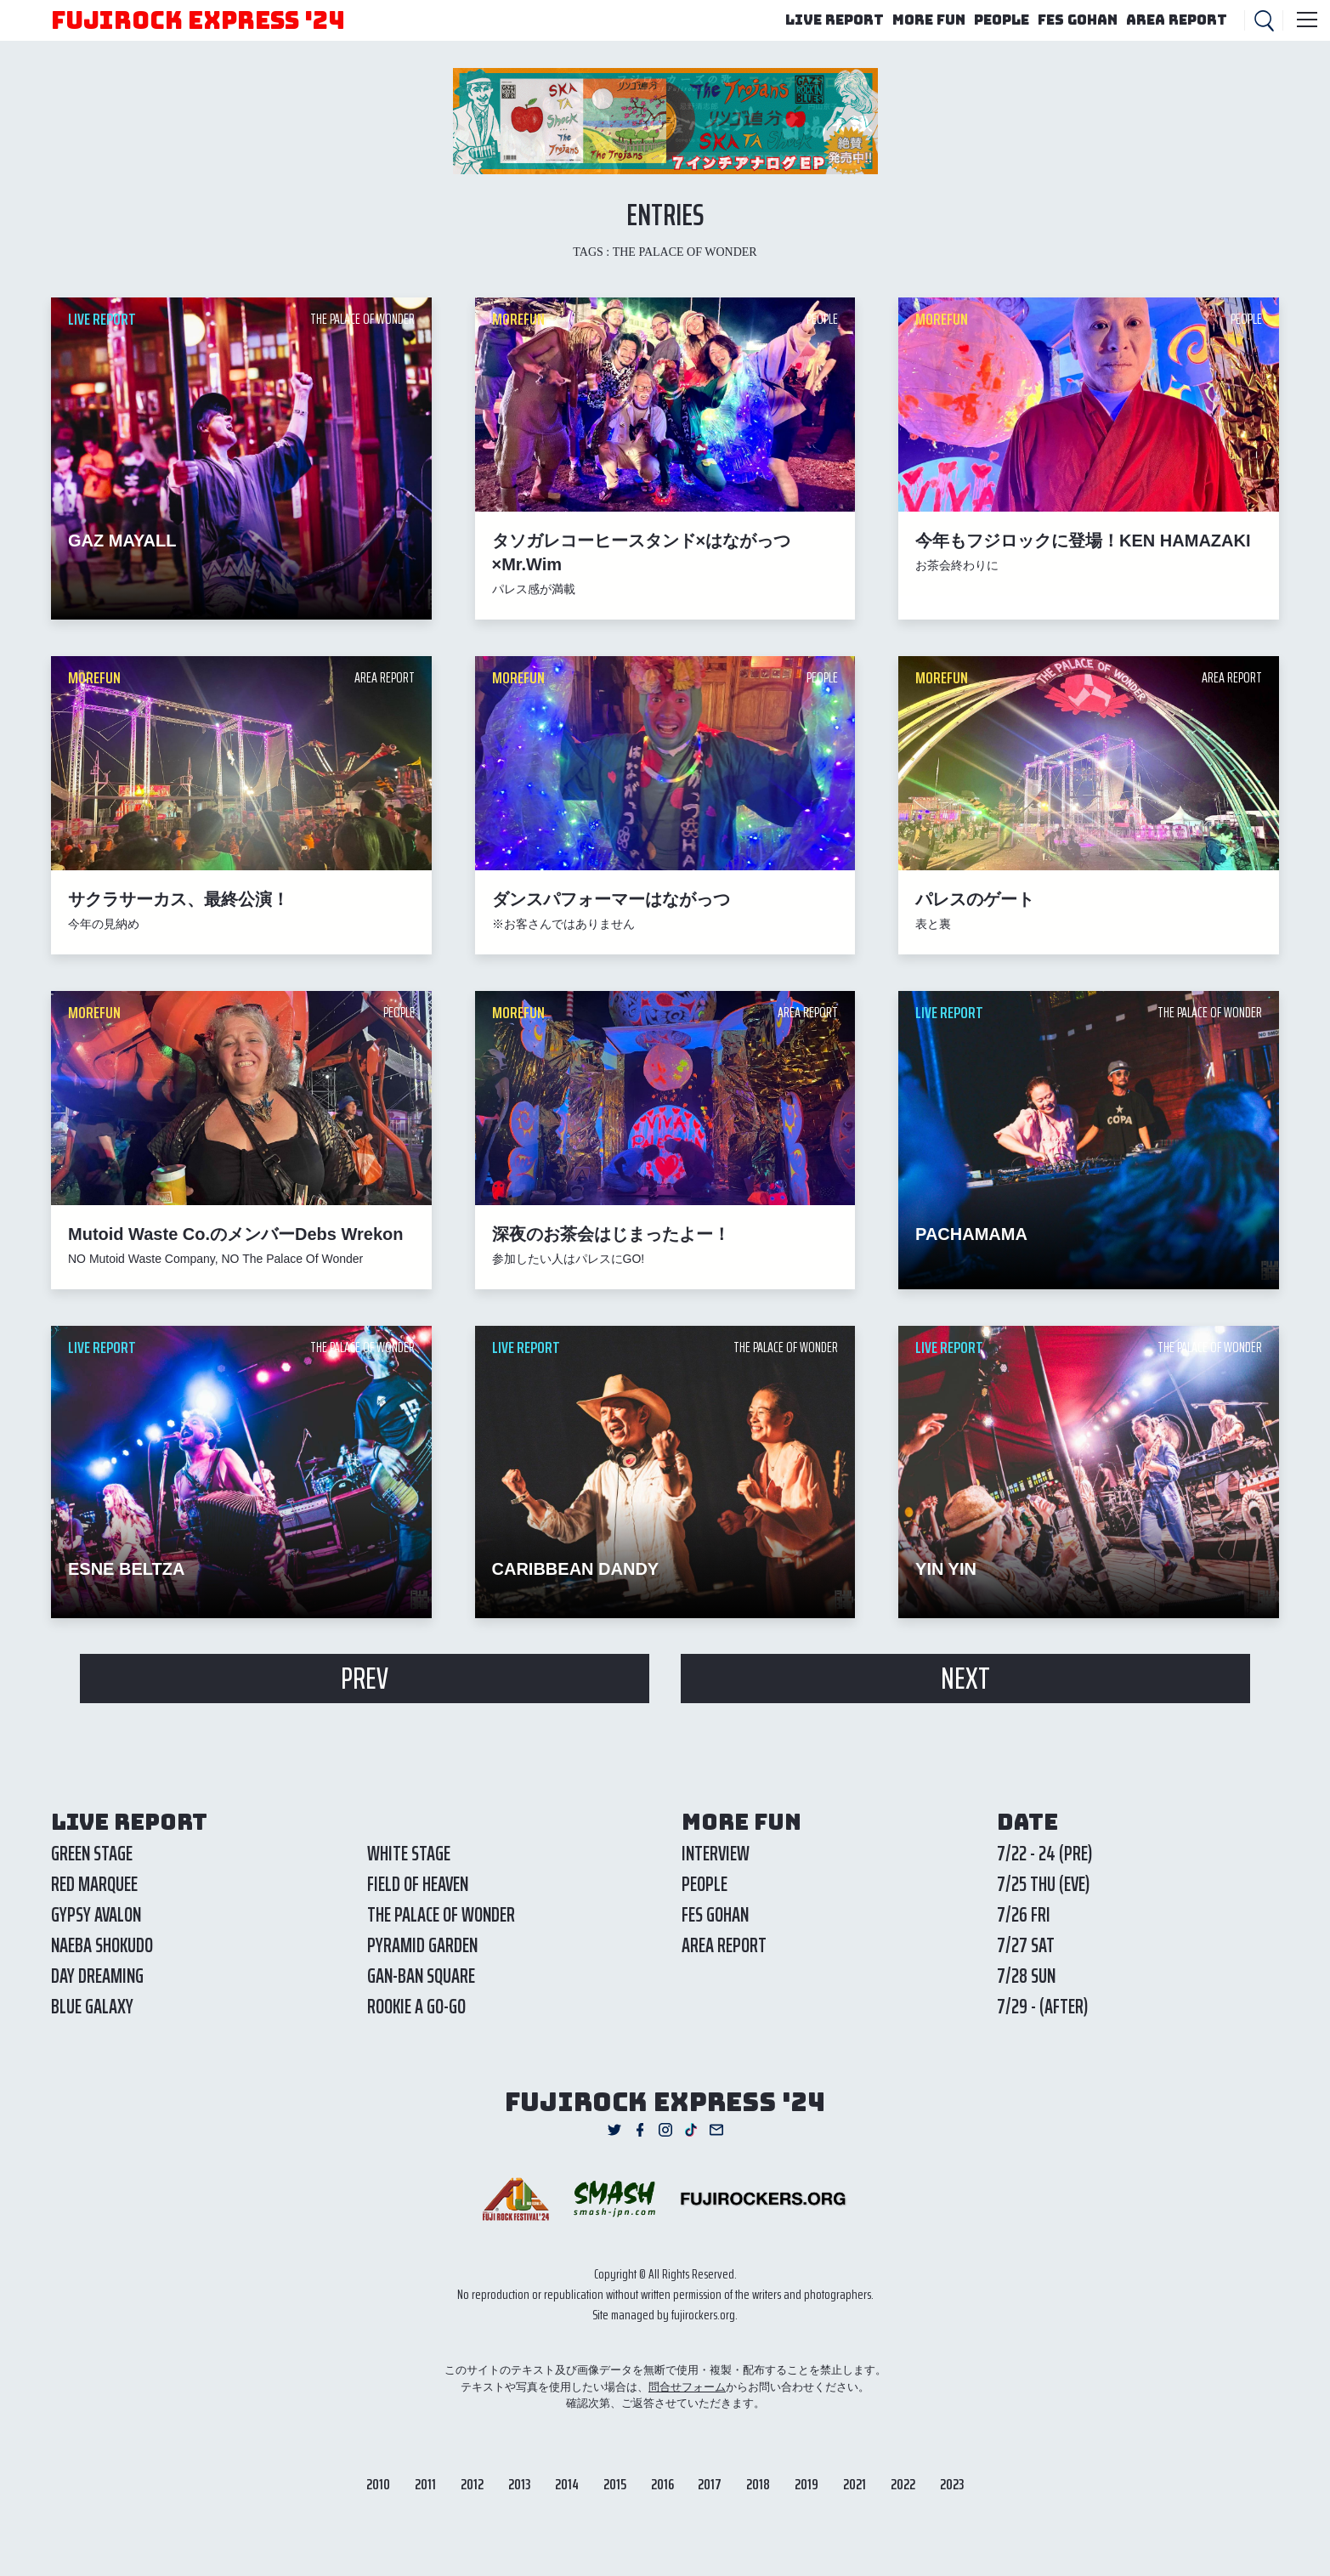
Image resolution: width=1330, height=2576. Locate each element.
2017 (710, 2484)
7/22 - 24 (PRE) (1044, 1853)
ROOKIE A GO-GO (416, 2006)
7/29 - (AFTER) (1042, 2006)
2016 (662, 2484)
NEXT (965, 1678)
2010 (378, 2484)
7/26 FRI (1023, 1915)
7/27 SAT (1026, 1945)
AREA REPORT (1176, 20)
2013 (519, 2484)
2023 (952, 2484)
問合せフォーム (687, 2387)
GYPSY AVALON (96, 1915)
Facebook (639, 2129)
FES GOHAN (1078, 20)
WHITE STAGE (408, 1853)
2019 (806, 2484)
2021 (854, 2484)
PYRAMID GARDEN (422, 1945)
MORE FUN (928, 20)
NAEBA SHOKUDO (102, 1945)
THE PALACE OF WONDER (441, 1915)
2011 (425, 2484)
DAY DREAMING (97, 1976)
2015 (614, 2484)
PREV (364, 1678)
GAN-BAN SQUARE (421, 1976)
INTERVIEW (716, 1853)
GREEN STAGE (92, 1853)
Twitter (614, 2129)
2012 (472, 2484)
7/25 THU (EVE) (1043, 1884)
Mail (716, 2129)
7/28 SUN (1026, 1976)
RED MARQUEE (94, 1884)
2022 (903, 2484)
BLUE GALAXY (92, 2006)
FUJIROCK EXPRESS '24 (198, 20)
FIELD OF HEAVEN (417, 1884)
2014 (567, 2484)
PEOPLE (1001, 20)
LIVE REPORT (834, 20)
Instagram (665, 2129)
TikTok (690, 2129)
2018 (758, 2484)
